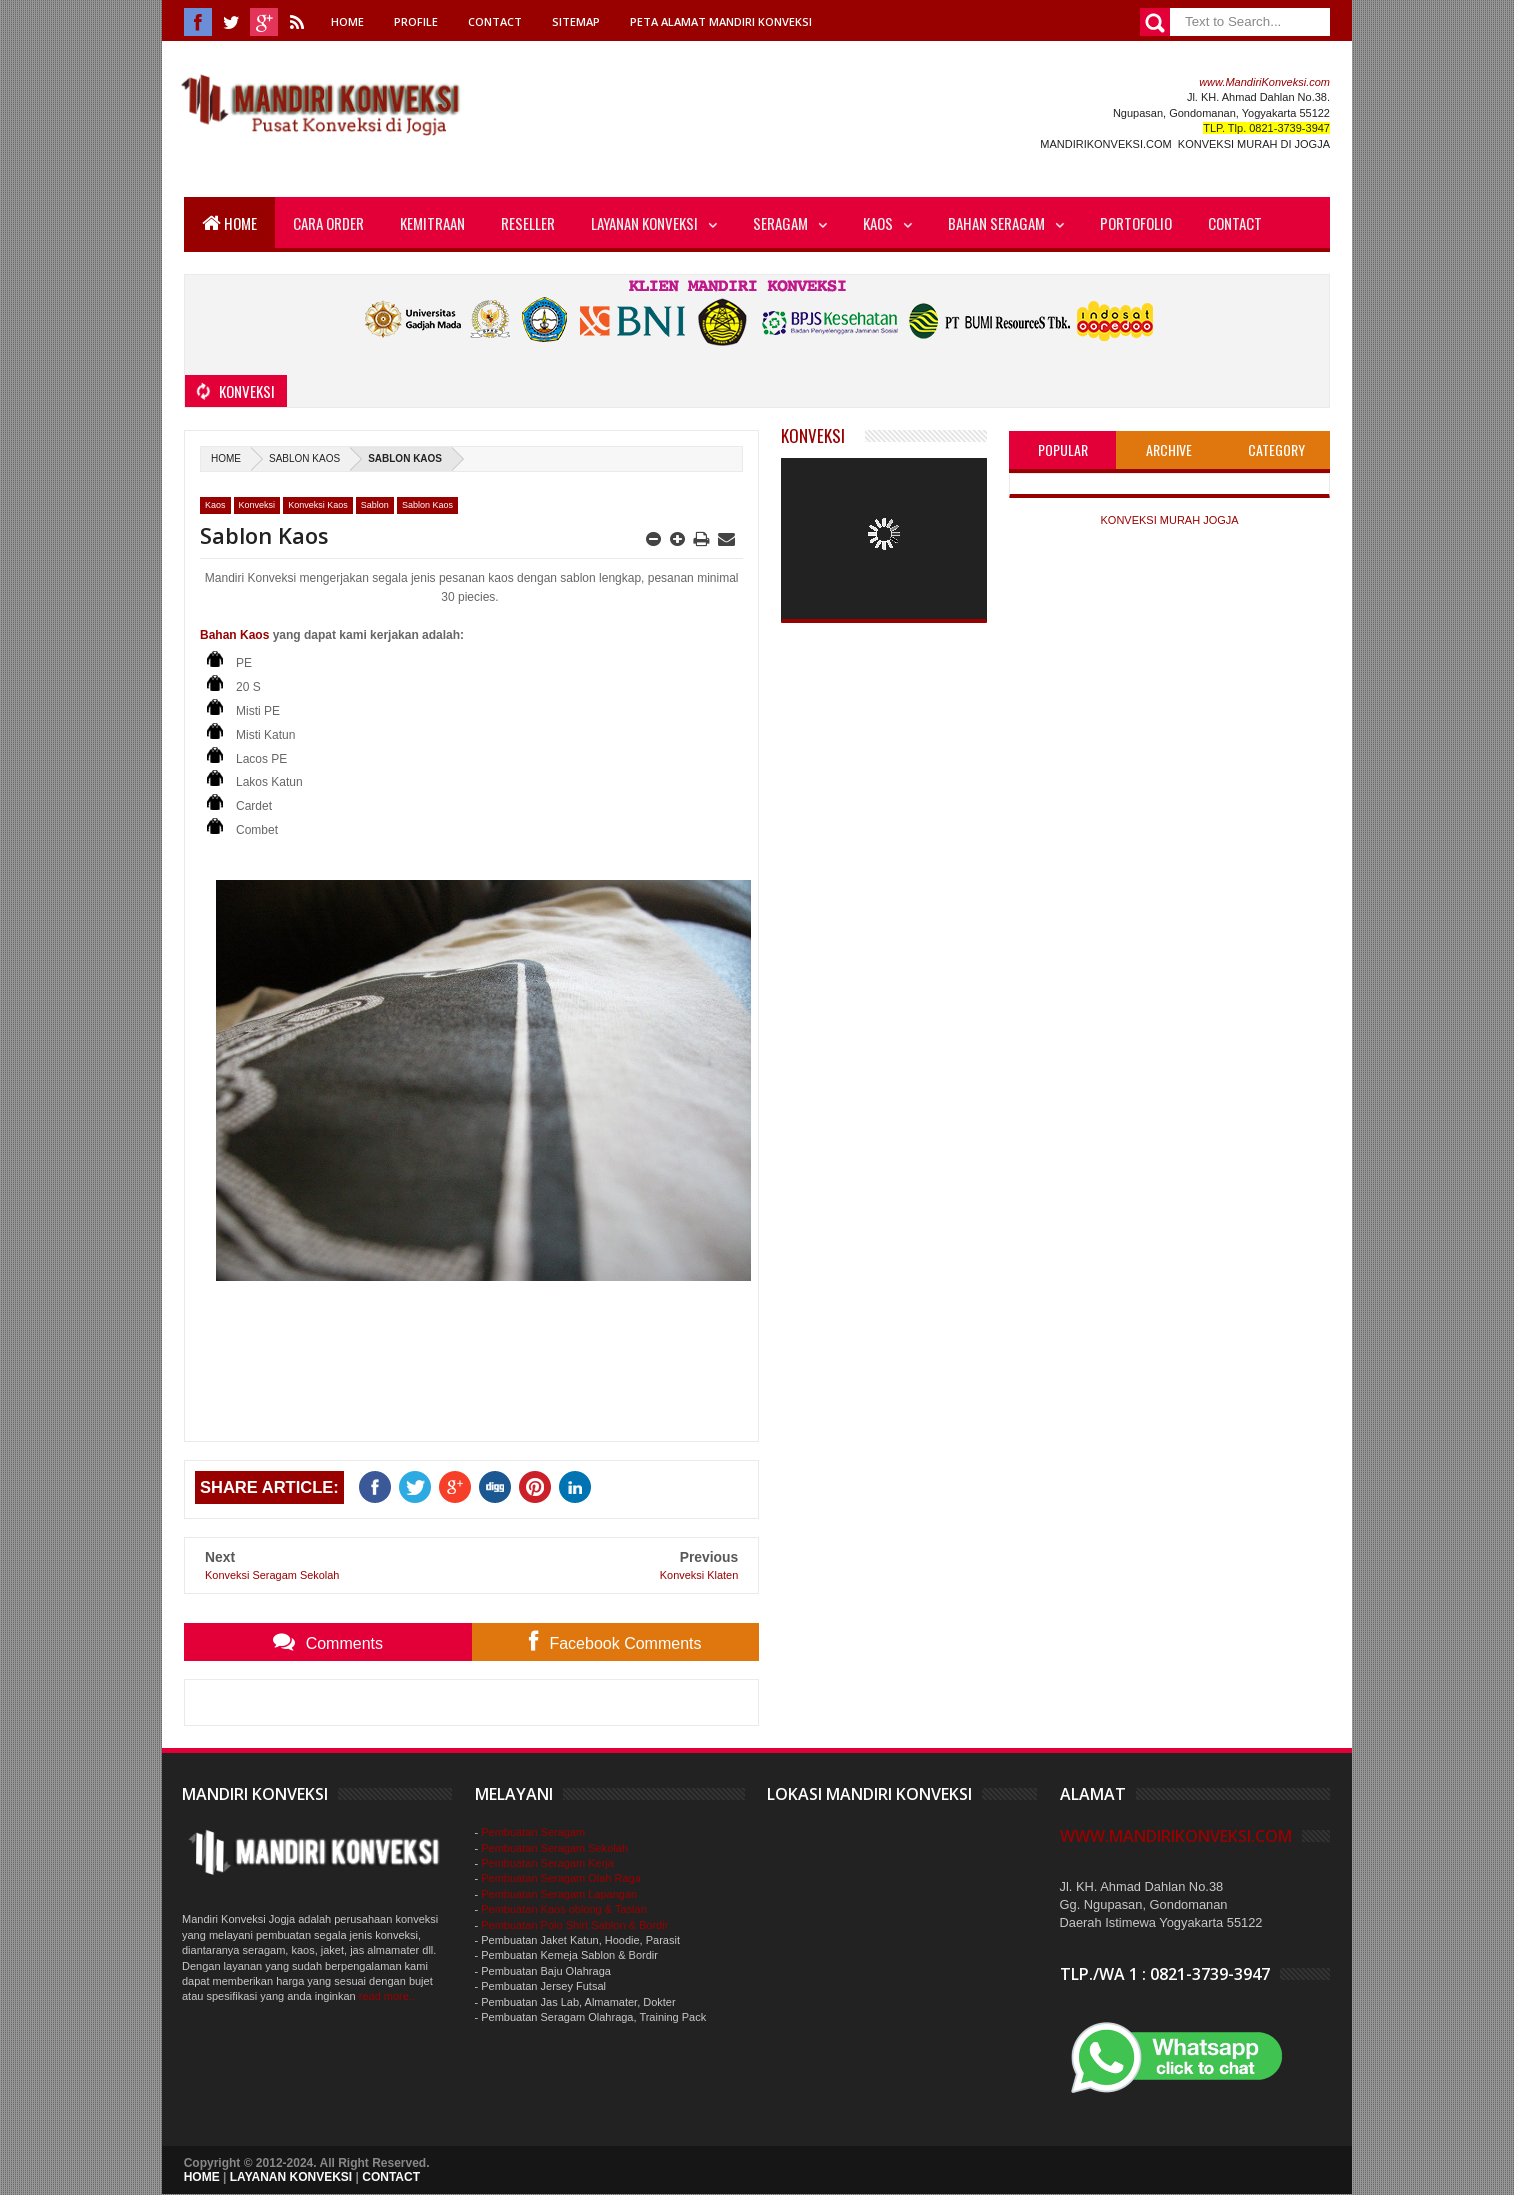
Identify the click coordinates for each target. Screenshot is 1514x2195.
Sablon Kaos (304, 458)
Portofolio (1136, 223)
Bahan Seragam (996, 223)
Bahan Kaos (234, 635)
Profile (416, 21)
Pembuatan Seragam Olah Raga (561, 1878)
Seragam (780, 223)
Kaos (878, 223)
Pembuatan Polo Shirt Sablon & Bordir (574, 1925)
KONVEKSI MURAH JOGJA (1169, 520)
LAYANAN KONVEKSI (291, 2177)
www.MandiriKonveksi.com (1264, 82)
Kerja (599, 1863)
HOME (202, 2177)
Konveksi (257, 505)
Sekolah (608, 1848)
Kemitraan (432, 223)
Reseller (528, 223)
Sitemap (576, 21)
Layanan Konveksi (644, 223)
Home (347, 21)
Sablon (375, 505)
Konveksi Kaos (318, 505)
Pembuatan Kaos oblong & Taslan (564, 1909)
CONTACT (391, 2177)
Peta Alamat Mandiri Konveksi (721, 21)
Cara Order (328, 223)
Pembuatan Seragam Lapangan (559, 1894)
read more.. (387, 1996)
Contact (495, 21)
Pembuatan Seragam (533, 1832)
